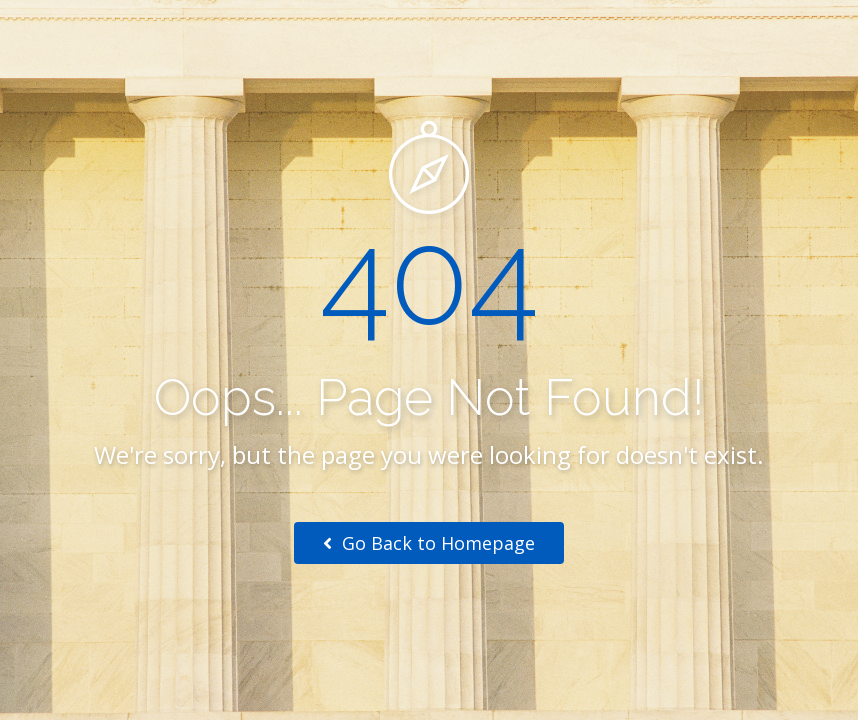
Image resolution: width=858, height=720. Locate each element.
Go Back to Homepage (429, 543)
